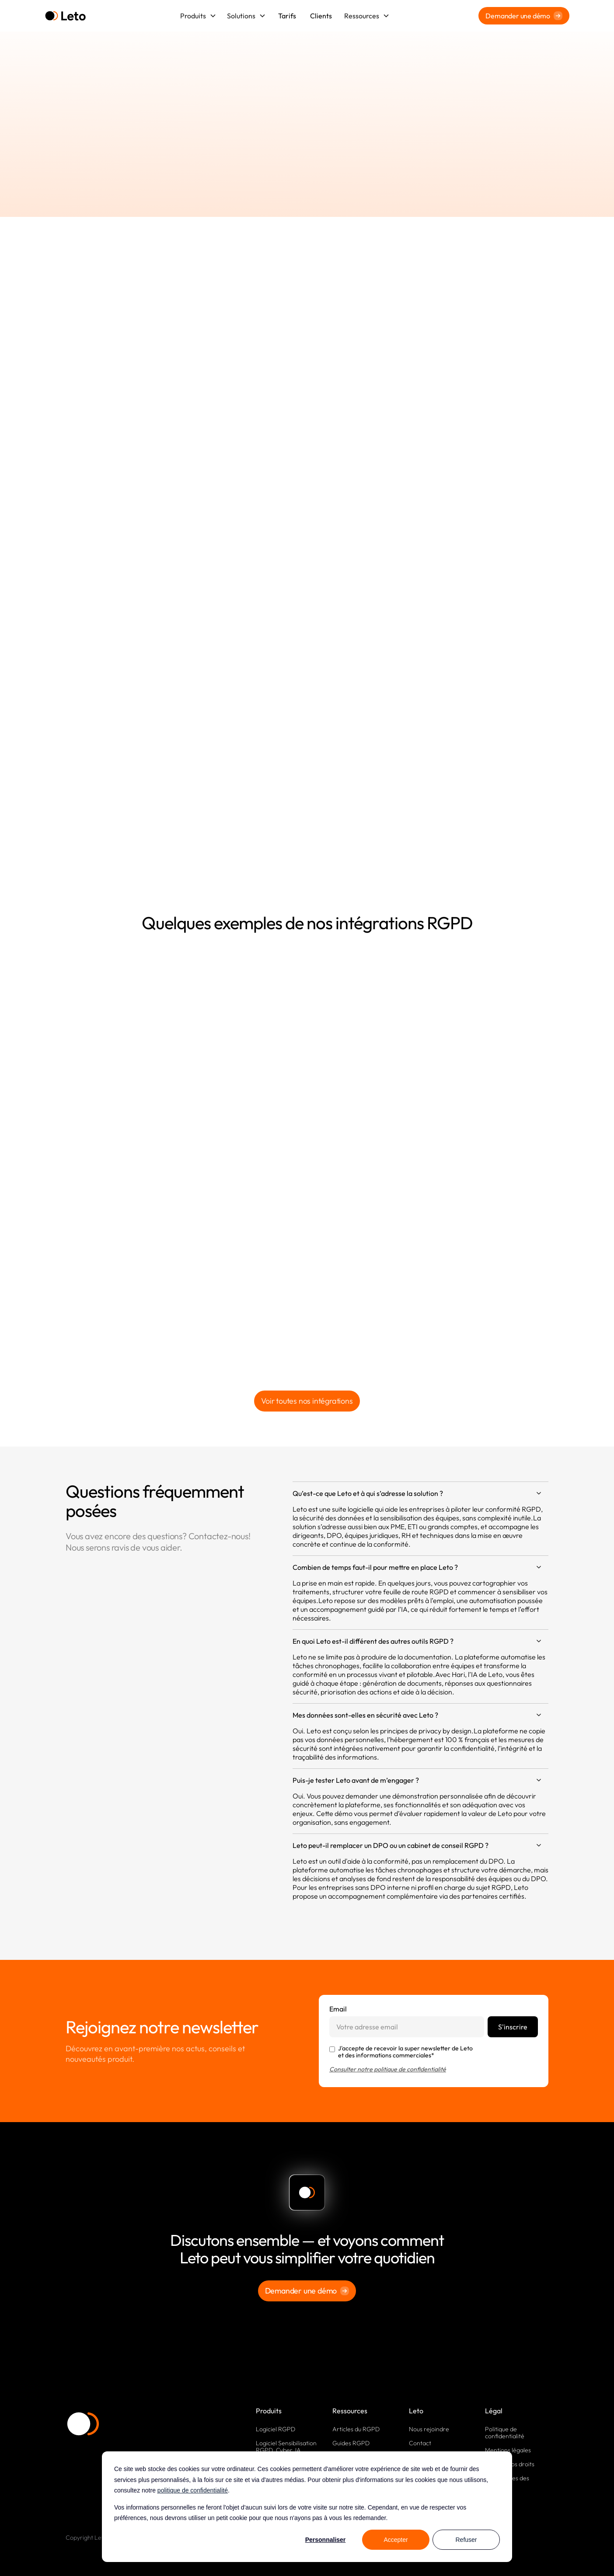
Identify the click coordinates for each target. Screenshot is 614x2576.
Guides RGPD (351, 2443)
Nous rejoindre (429, 2429)
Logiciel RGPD (275, 2429)
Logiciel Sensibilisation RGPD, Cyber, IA (286, 2446)
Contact (420, 2443)
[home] (65, 16)
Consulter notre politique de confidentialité (387, 2069)
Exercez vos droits (509, 2464)
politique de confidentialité (192, 2490)
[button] (198, 15)
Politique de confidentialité (504, 2432)
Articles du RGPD (356, 2429)
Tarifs (287, 15)
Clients (321, 15)
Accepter (396, 2539)
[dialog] (307, 2506)
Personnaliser (325, 2539)
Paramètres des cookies (507, 2481)
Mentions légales (508, 2450)
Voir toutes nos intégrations (306, 1401)
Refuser (466, 2539)
